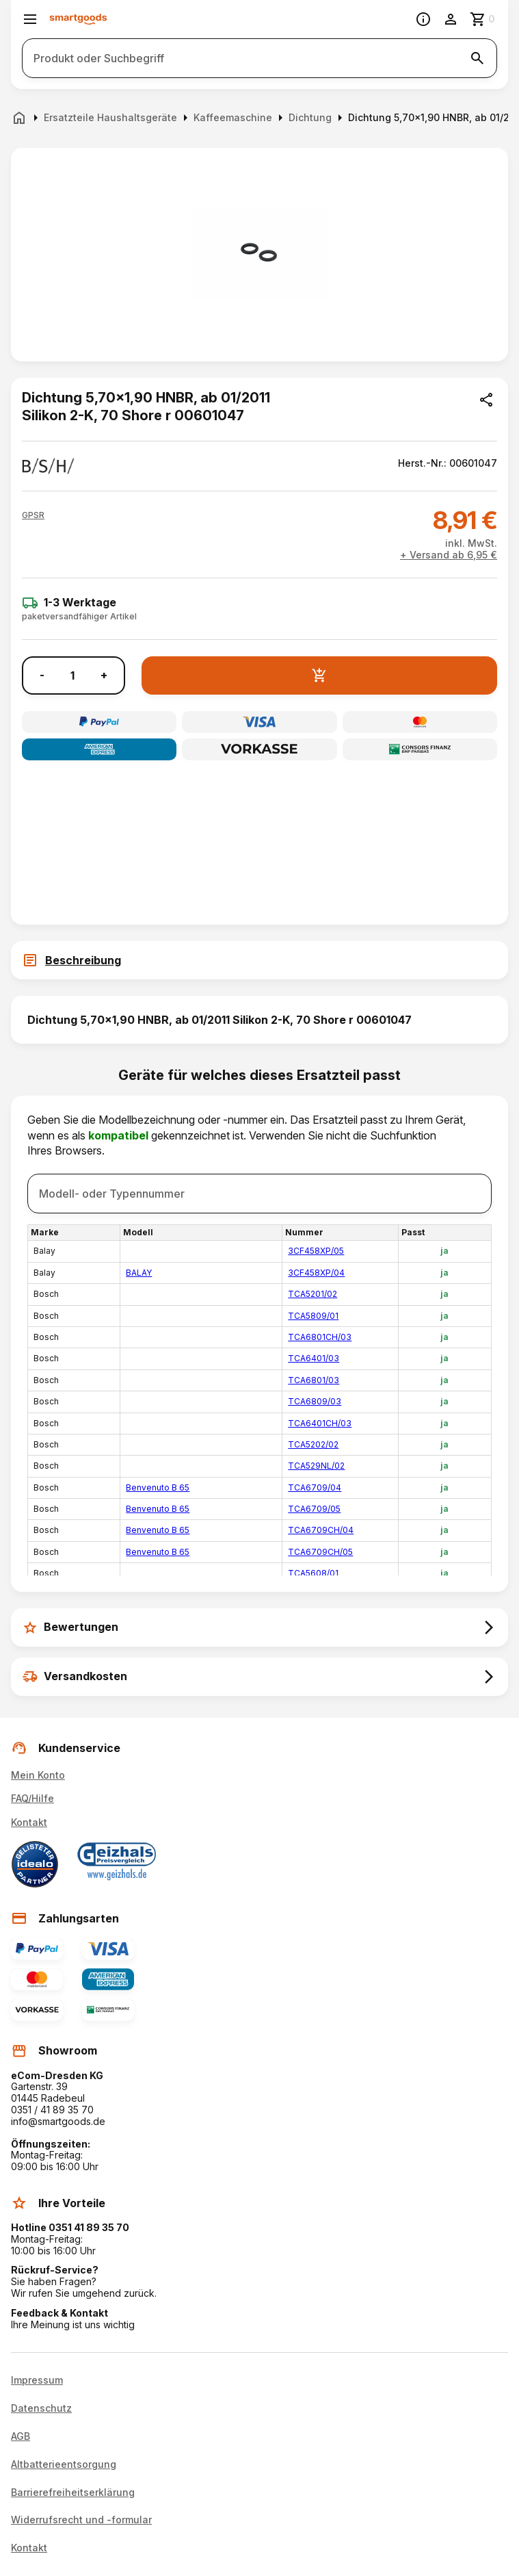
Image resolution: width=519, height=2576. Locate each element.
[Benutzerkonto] (450, 19)
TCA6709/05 (314, 1509)
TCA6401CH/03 (319, 1423)
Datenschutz (41, 2408)
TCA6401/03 (313, 1358)
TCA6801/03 (313, 1380)
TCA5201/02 (312, 1294)
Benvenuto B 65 (157, 1487)
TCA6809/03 (314, 1401)
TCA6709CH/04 (321, 1530)
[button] (33, 515)
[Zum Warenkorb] (483, 19)
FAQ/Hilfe (32, 1798)
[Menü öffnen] (30, 19)
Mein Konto (38, 1775)
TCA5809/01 (313, 1316)
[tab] (259, 960)
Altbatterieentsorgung (63, 2464)
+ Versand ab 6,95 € (448, 555)
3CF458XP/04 (316, 1272)
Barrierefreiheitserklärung (73, 2492)
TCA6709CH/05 (320, 1552)
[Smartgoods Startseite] (78, 19)
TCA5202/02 (313, 1444)
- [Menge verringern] (42, 675)
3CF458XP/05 (316, 1251)
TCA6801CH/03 (319, 1337)
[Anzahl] (72, 675)
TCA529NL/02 (316, 1465)
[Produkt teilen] (486, 400)
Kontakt (29, 1822)
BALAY (139, 1272)
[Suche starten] (477, 58)
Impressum (37, 2380)
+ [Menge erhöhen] (104, 675)
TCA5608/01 (313, 1573)
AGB (20, 2436)
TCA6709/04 (314, 1487)
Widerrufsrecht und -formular (81, 2519)
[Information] (423, 19)
